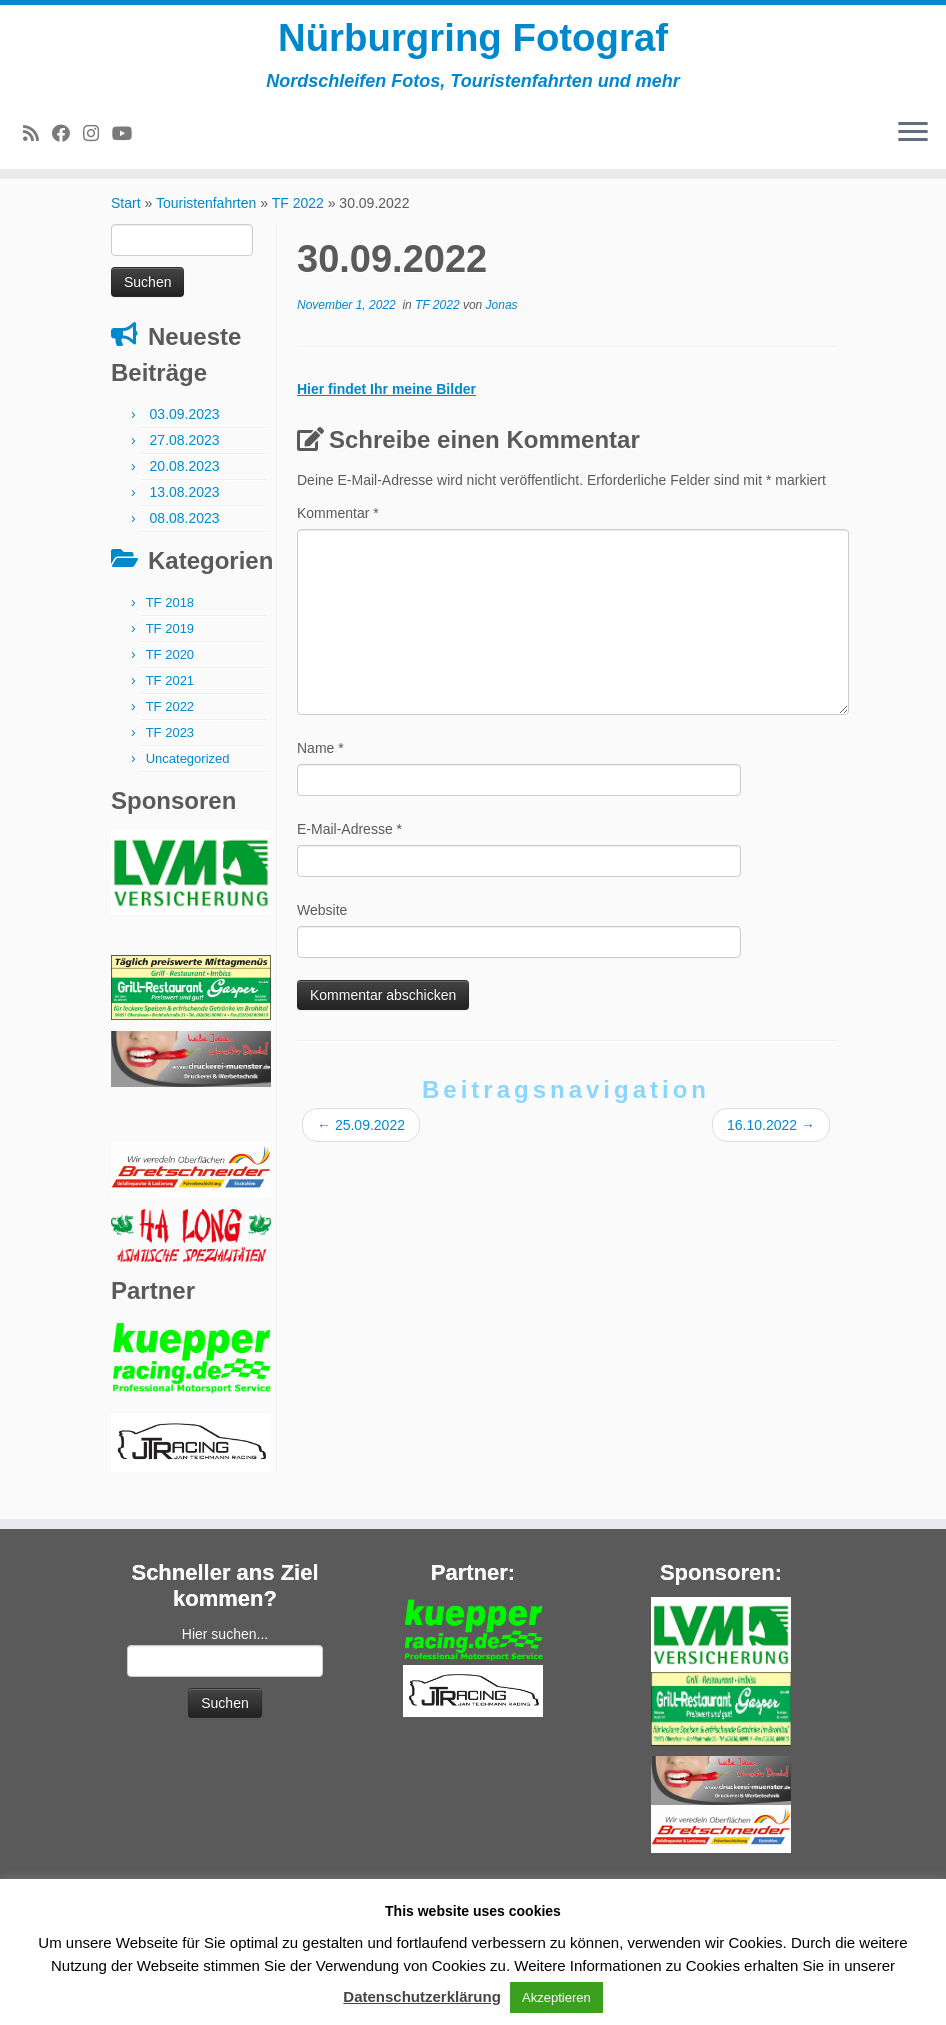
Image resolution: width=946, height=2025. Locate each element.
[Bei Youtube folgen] (128, 138)
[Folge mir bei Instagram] (97, 138)
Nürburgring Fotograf (473, 40)
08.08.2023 (185, 534)
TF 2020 (170, 670)
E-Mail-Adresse (349, 845)
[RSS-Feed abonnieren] (37, 138)
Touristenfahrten (206, 219)
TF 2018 (170, 618)
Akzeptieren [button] (556, 1997)
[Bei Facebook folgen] (67, 138)
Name (320, 764)
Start (126, 219)
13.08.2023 (185, 508)
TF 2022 (298, 219)
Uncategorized (188, 774)
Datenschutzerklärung (422, 1996)
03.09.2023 (185, 430)
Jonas (502, 321)
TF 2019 (170, 644)
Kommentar (338, 529)
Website (322, 926)
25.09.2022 (361, 1141)
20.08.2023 (185, 482)
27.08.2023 (185, 456)
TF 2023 (170, 748)
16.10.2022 (771, 1141)
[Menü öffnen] (913, 137)
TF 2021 (170, 696)
